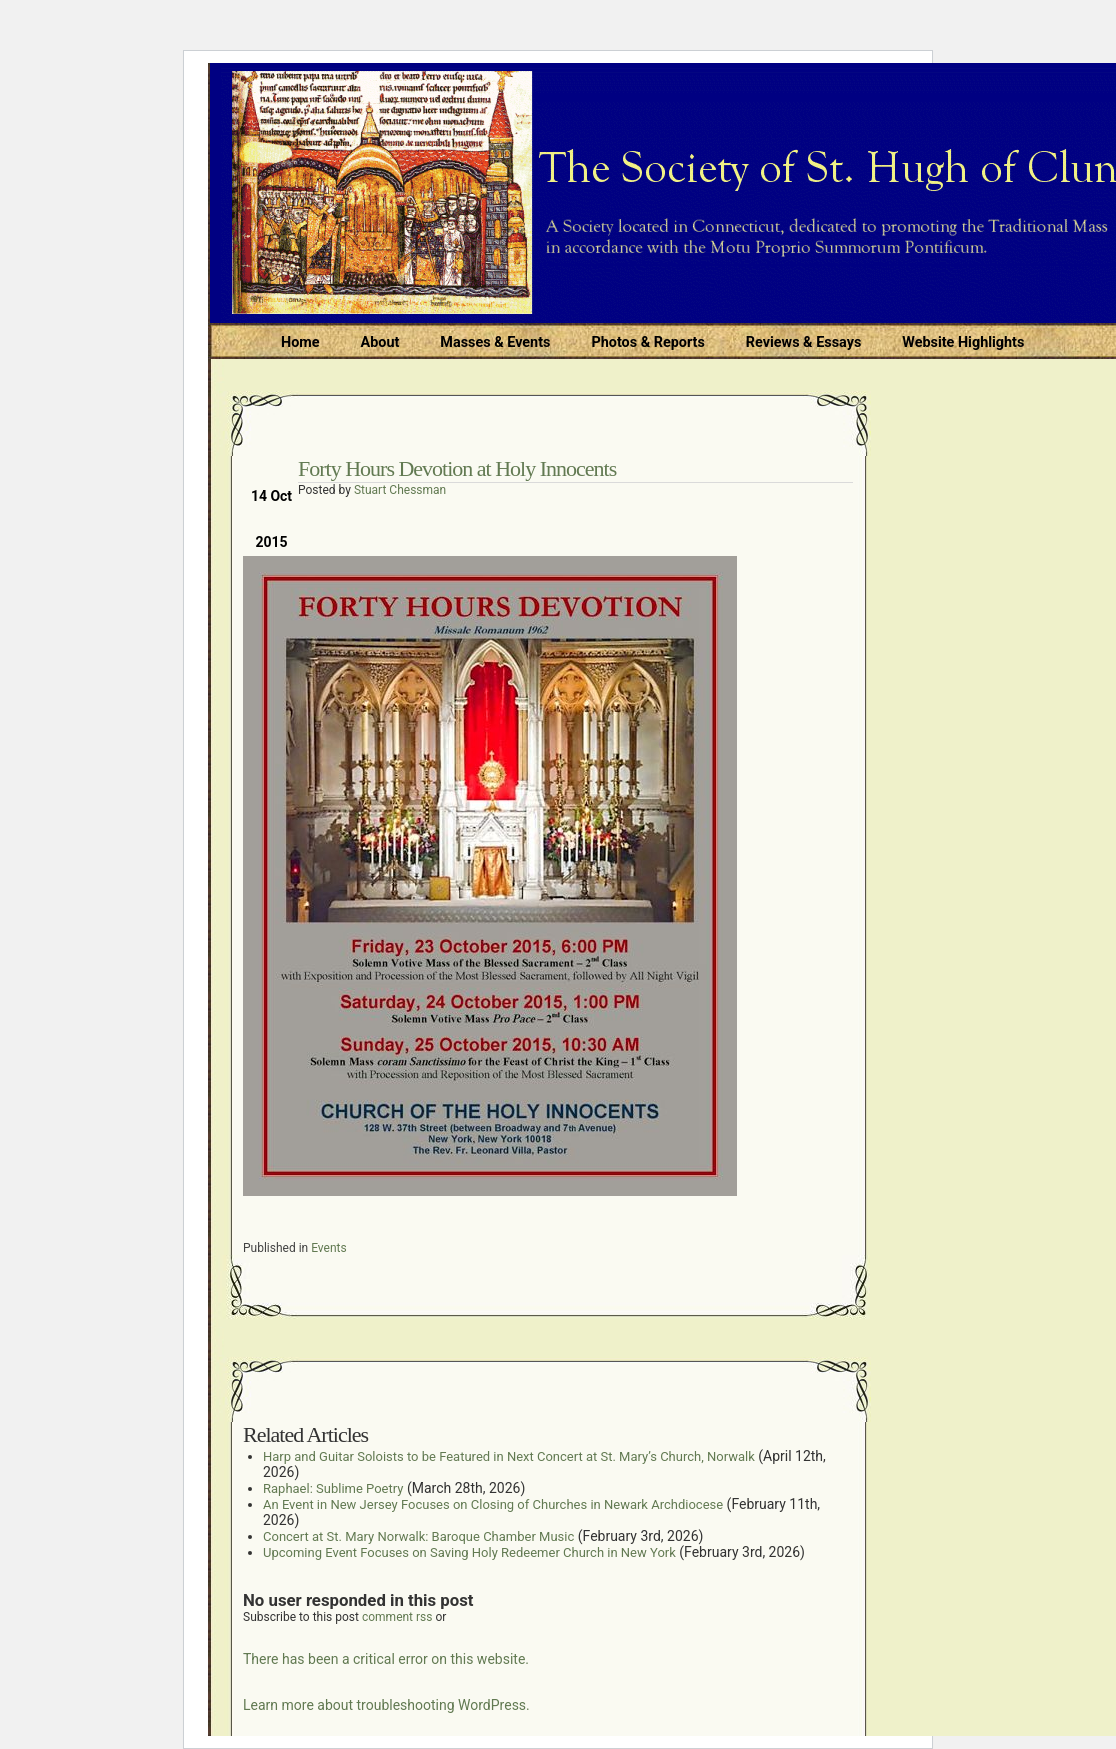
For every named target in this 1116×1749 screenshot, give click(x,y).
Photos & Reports (647, 342)
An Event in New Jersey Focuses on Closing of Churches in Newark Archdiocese (493, 1504)
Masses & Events (495, 342)
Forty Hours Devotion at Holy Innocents (457, 468)
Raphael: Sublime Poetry (333, 1488)
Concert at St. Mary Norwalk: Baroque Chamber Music (418, 1536)
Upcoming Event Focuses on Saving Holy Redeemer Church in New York (469, 1552)
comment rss (397, 1617)
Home (300, 342)
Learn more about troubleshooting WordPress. (386, 1705)
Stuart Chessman (400, 490)
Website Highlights (963, 342)
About (380, 342)
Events (329, 1248)
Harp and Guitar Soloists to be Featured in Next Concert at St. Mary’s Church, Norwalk (509, 1456)
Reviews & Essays (803, 342)
